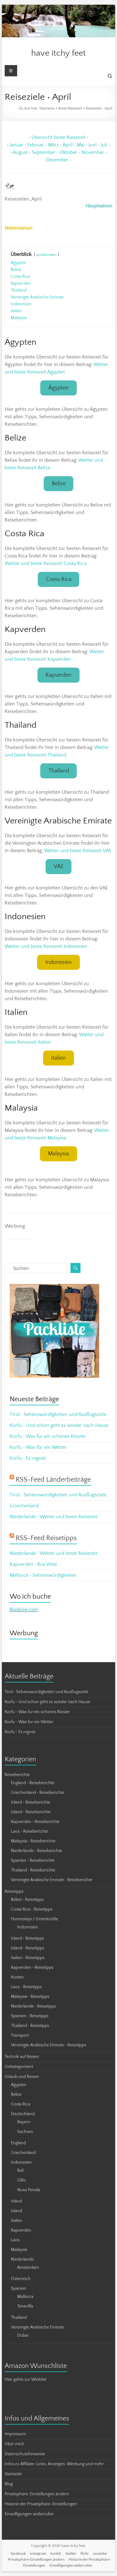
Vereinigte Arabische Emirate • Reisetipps (48, 2045)
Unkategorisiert (19, 2066)
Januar (16, 145)
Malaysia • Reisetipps (30, 1996)
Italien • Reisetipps (27, 1957)
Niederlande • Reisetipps (33, 2006)
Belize (59, 484)
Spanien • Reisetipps (29, 2016)
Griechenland (24, 1506)
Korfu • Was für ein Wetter (38, 1447)
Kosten (17, 1977)
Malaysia (58, 1154)
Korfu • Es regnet (28, 1458)
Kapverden (58, 675)
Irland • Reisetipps (27, 1938)
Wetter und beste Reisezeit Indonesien (46, 946)
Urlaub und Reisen (22, 2076)
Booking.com (24, 1609)
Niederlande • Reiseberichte (36, 1850)
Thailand (58, 771)
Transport (20, 2035)
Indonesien (58, 962)
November (92, 152)
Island (16, 2210)
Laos (15, 2240)
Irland (16, 2201)
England (18, 2143)
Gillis (21, 2180)
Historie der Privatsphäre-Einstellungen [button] (41, 2504)
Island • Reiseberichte (31, 1812)
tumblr (55, 2553)
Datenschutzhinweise (25, 2453)
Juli (104, 145)
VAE (59, 866)
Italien (58, 1058)
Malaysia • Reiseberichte (33, 1841)
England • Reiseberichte (32, 1782)
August (20, 152)
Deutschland (23, 2113)
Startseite (47, 108)
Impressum (15, 2433)
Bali (20, 2170)
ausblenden (46, 254)
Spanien (18, 2288)
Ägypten (58, 388)
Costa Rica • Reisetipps (31, 1909)
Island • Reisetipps (27, 1948)
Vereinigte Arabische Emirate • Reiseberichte (51, 1879)
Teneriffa (25, 2306)
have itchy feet (58, 53)
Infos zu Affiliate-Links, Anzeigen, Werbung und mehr (54, 2464)
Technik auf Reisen (22, 2056)
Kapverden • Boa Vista (33, 1564)
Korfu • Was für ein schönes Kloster (48, 1436)
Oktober (68, 152)
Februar (35, 145)
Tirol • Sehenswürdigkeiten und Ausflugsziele (58, 1414)
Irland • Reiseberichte (30, 1802)
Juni (93, 145)
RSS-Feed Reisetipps (46, 1538)
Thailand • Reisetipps (30, 2025)
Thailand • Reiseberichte (33, 1870)
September (44, 152)
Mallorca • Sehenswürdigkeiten (43, 1575)
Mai (81, 145)
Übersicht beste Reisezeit (58, 137)
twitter (71, 2553)
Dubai (22, 2335)
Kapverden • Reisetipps (32, 1967)
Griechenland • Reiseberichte (37, 1792)
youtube (100, 2553)
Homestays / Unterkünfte (34, 1919)
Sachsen (25, 2131)
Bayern (23, 2122)
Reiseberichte (17, 1774)
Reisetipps (14, 1891)
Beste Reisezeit (70, 108)
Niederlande (22, 2259)
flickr (84, 2553)
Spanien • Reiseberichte (33, 1860)
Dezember (57, 160)
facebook (18, 2553)
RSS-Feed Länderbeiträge (53, 1480)
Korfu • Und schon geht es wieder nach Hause (59, 1425)
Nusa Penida (28, 2189)
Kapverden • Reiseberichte (35, 1821)
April (67, 145)
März (53, 145)
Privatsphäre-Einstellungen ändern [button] (37, 2494)
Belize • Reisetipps (27, 1899)
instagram (38, 2553)
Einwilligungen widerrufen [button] (29, 2514)
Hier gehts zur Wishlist (25, 2379)
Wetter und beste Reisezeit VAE (77, 850)
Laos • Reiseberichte (29, 1831)
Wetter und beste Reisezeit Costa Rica (45, 563)
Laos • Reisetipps (26, 1986)
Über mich (14, 2443)
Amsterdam (28, 2267)
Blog (9, 2484)
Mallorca (25, 2296)
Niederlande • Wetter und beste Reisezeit (53, 1517)
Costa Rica (58, 579)
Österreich (21, 2278)
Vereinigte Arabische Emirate (37, 2327)
